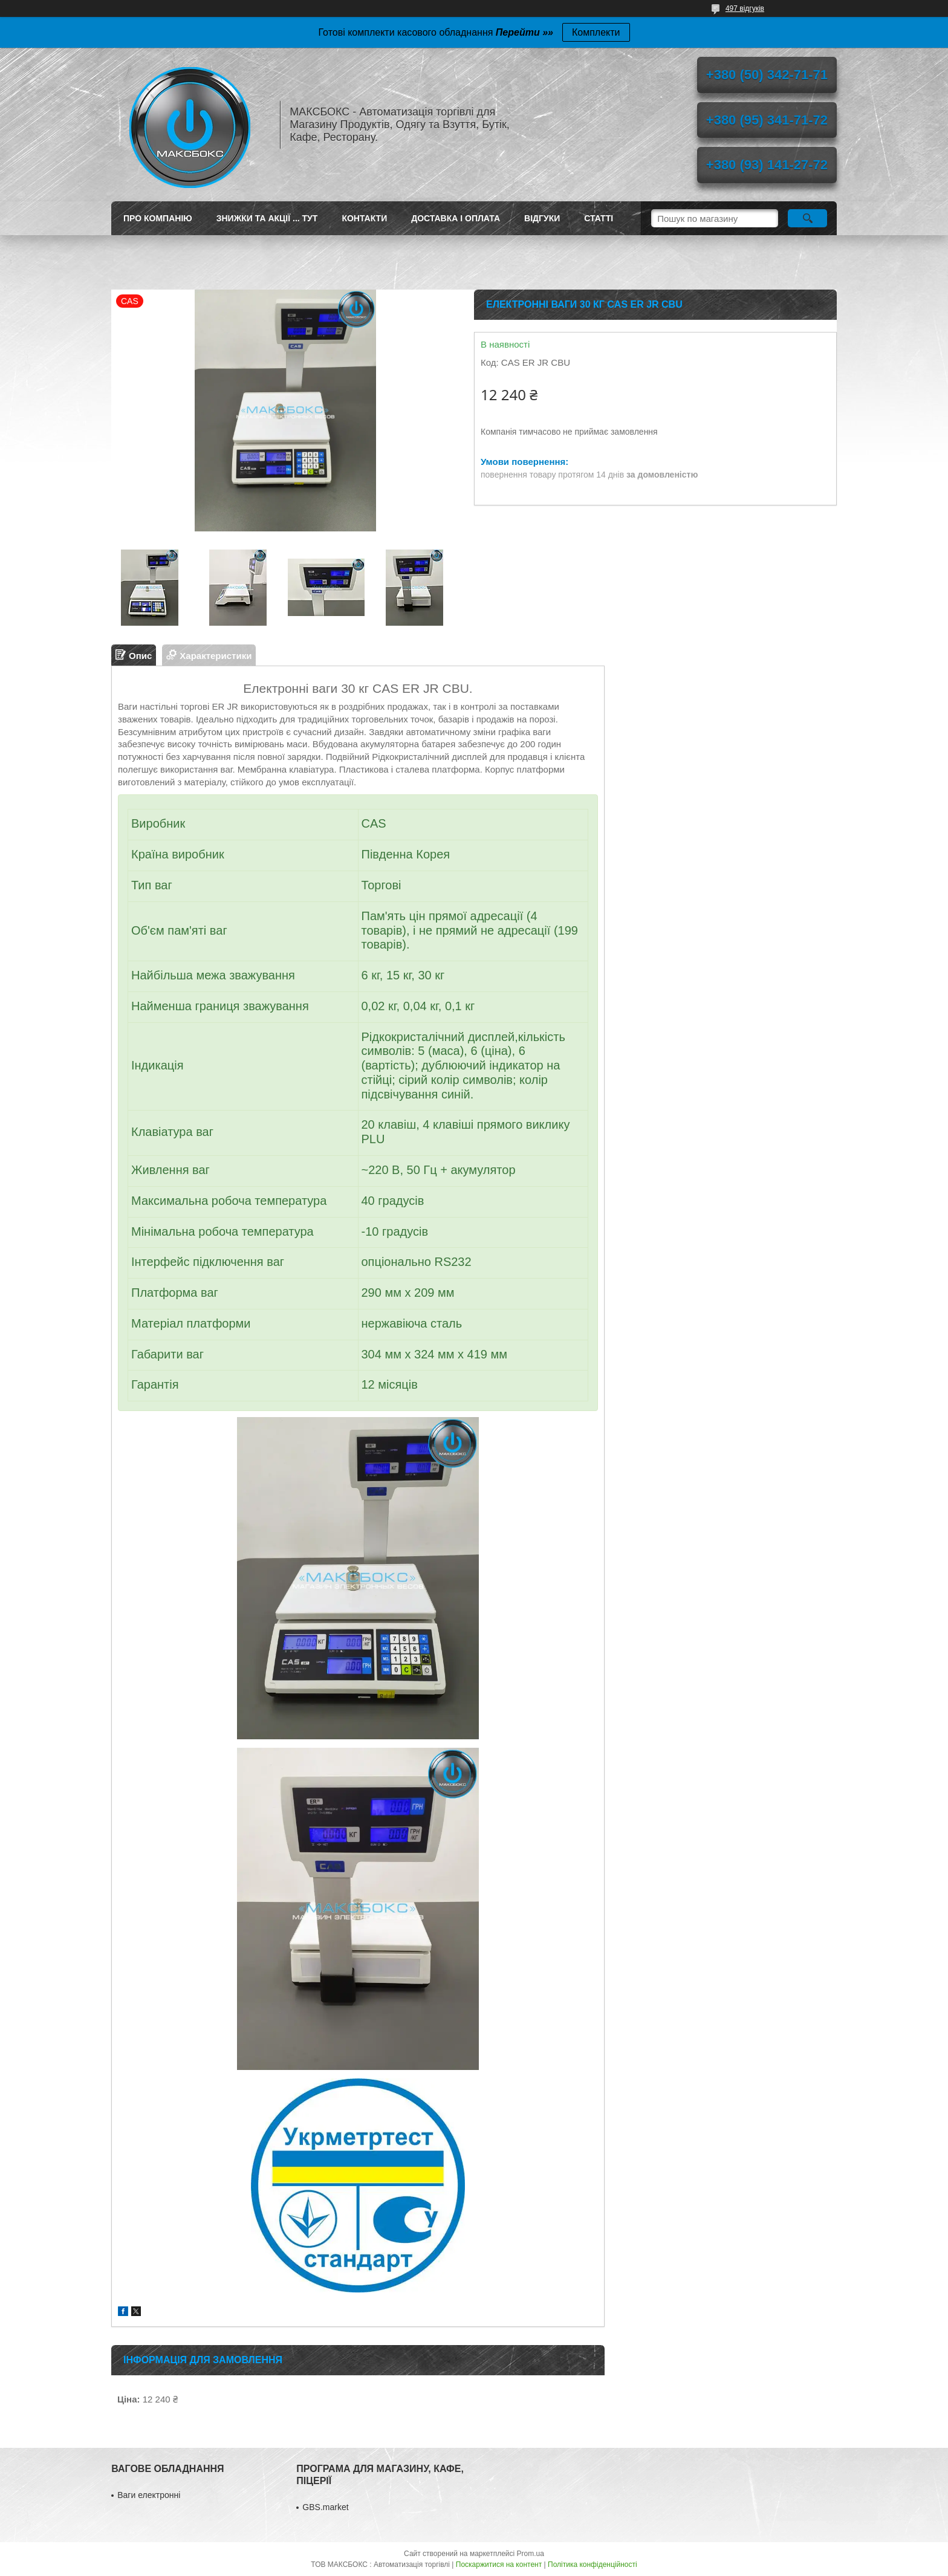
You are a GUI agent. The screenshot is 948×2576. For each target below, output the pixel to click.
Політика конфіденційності (592, 2564)
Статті (598, 218)
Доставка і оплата (455, 218)
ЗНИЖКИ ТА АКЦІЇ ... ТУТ (267, 218)
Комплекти (596, 32)
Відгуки (542, 218)
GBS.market (325, 2507)
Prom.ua (530, 2553)
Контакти (364, 218)
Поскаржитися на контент (499, 2564)
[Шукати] (807, 218)
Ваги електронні (148, 2495)
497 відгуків (745, 8)
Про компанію (157, 218)
